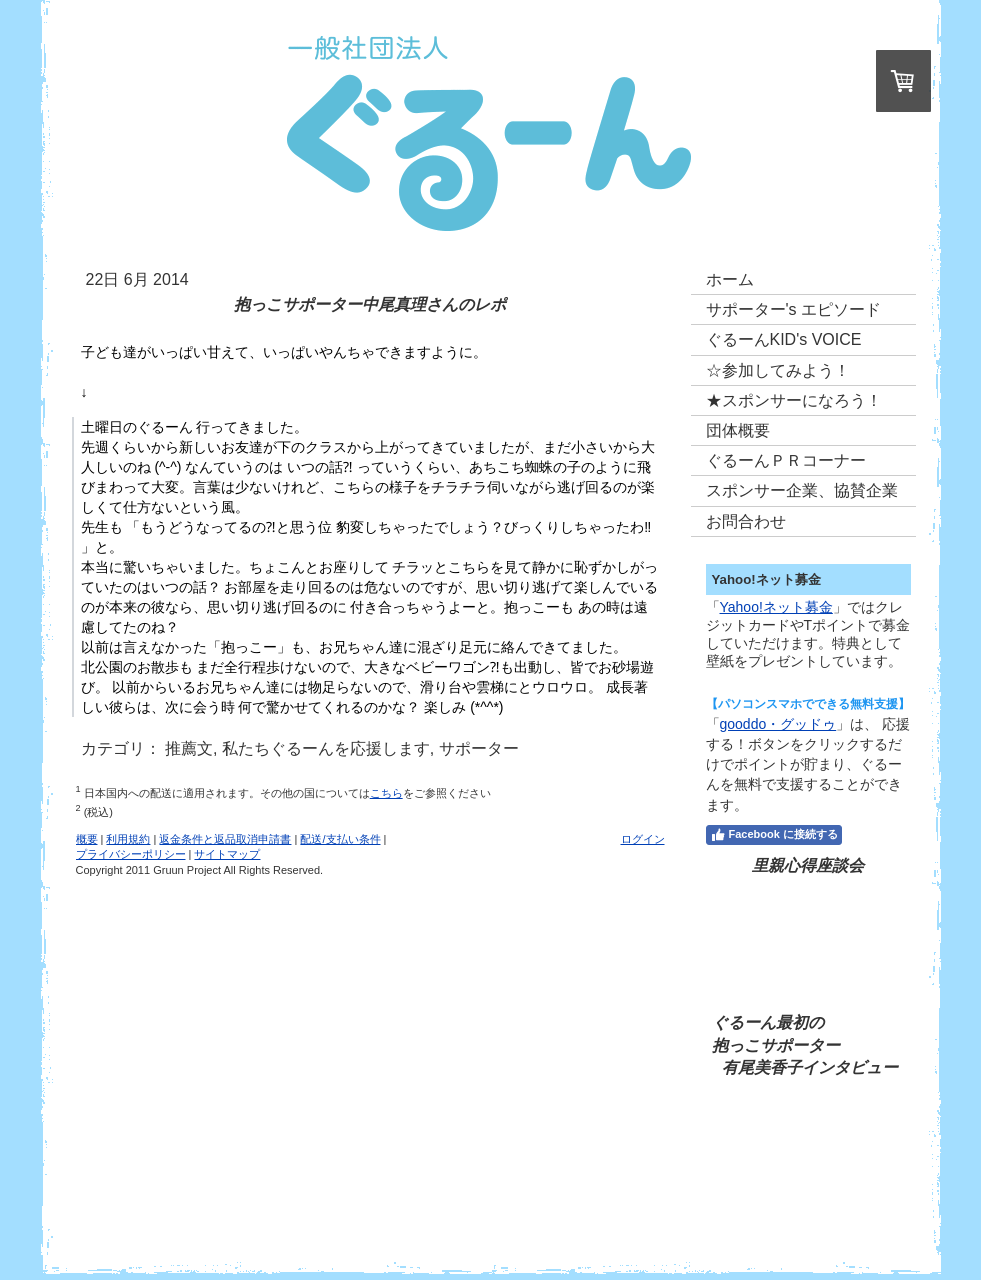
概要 (87, 839)
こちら (386, 793)
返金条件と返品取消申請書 (225, 839)
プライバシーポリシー (131, 854)
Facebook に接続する (774, 835)
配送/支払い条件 (340, 839)
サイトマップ (227, 854)
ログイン (643, 839)
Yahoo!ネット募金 (776, 607)
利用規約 (128, 839)
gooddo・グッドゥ (778, 724)
